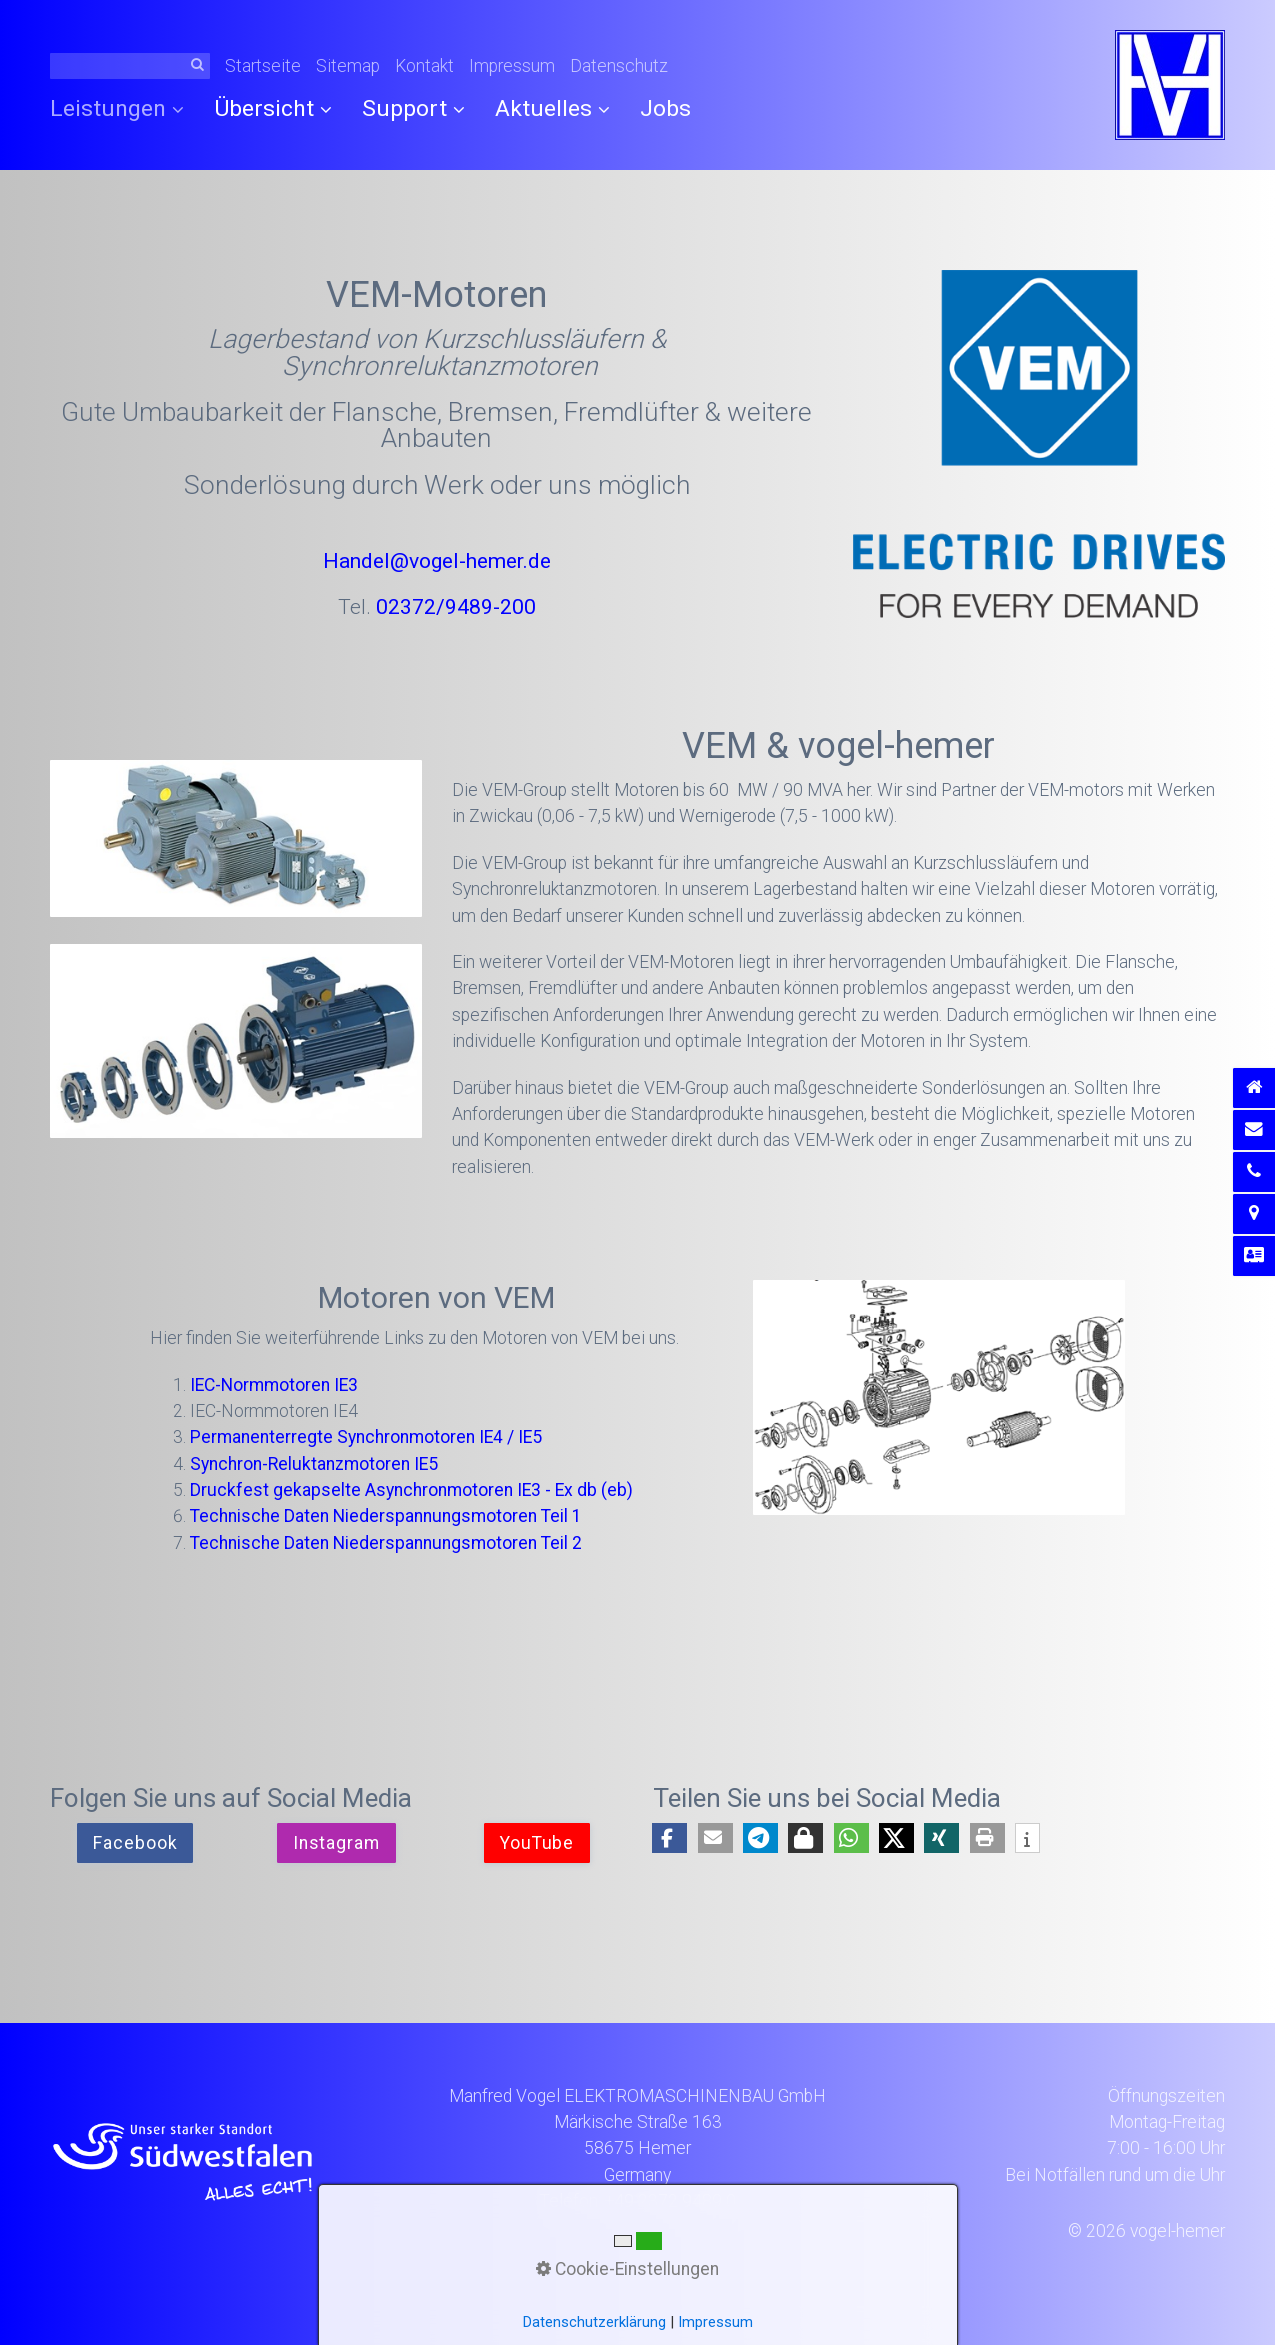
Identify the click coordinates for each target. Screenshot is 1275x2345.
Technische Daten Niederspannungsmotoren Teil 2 (386, 1543)
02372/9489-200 (456, 606)
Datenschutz (619, 66)
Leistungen (117, 108)
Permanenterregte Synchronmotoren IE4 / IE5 (366, 1437)
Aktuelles (552, 108)
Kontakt (424, 66)
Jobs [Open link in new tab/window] (665, 108)
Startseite (263, 66)
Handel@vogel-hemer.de (437, 560)
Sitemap (348, 66)
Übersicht (273, 108)
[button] (135, 1843)
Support (413, 108)
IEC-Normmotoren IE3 (274, 1385)
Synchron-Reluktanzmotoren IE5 (314, 1464)
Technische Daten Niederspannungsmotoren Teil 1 (386, 1516)
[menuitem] (124, 109)
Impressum (512, 66)
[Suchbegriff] (130, 66)
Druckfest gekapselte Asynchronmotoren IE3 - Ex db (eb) (411, 1490)
